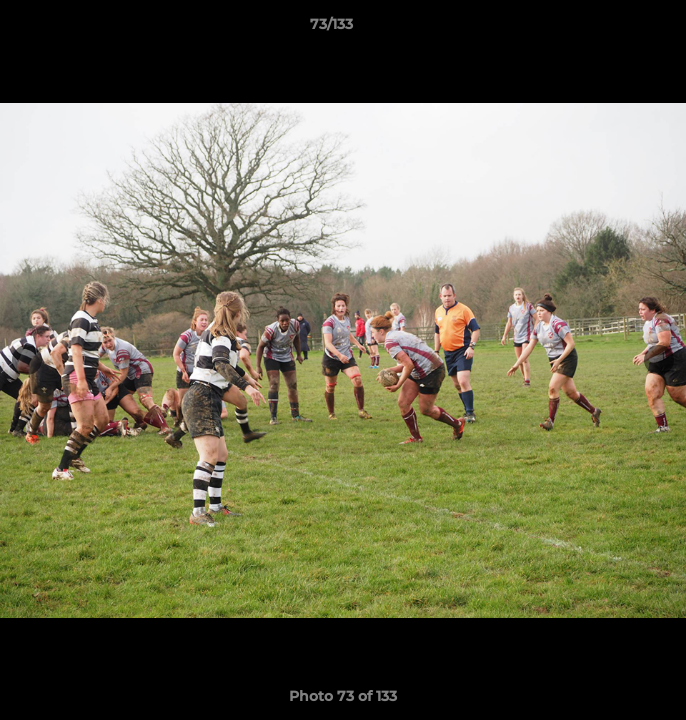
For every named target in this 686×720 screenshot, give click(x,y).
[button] (614, 29)
